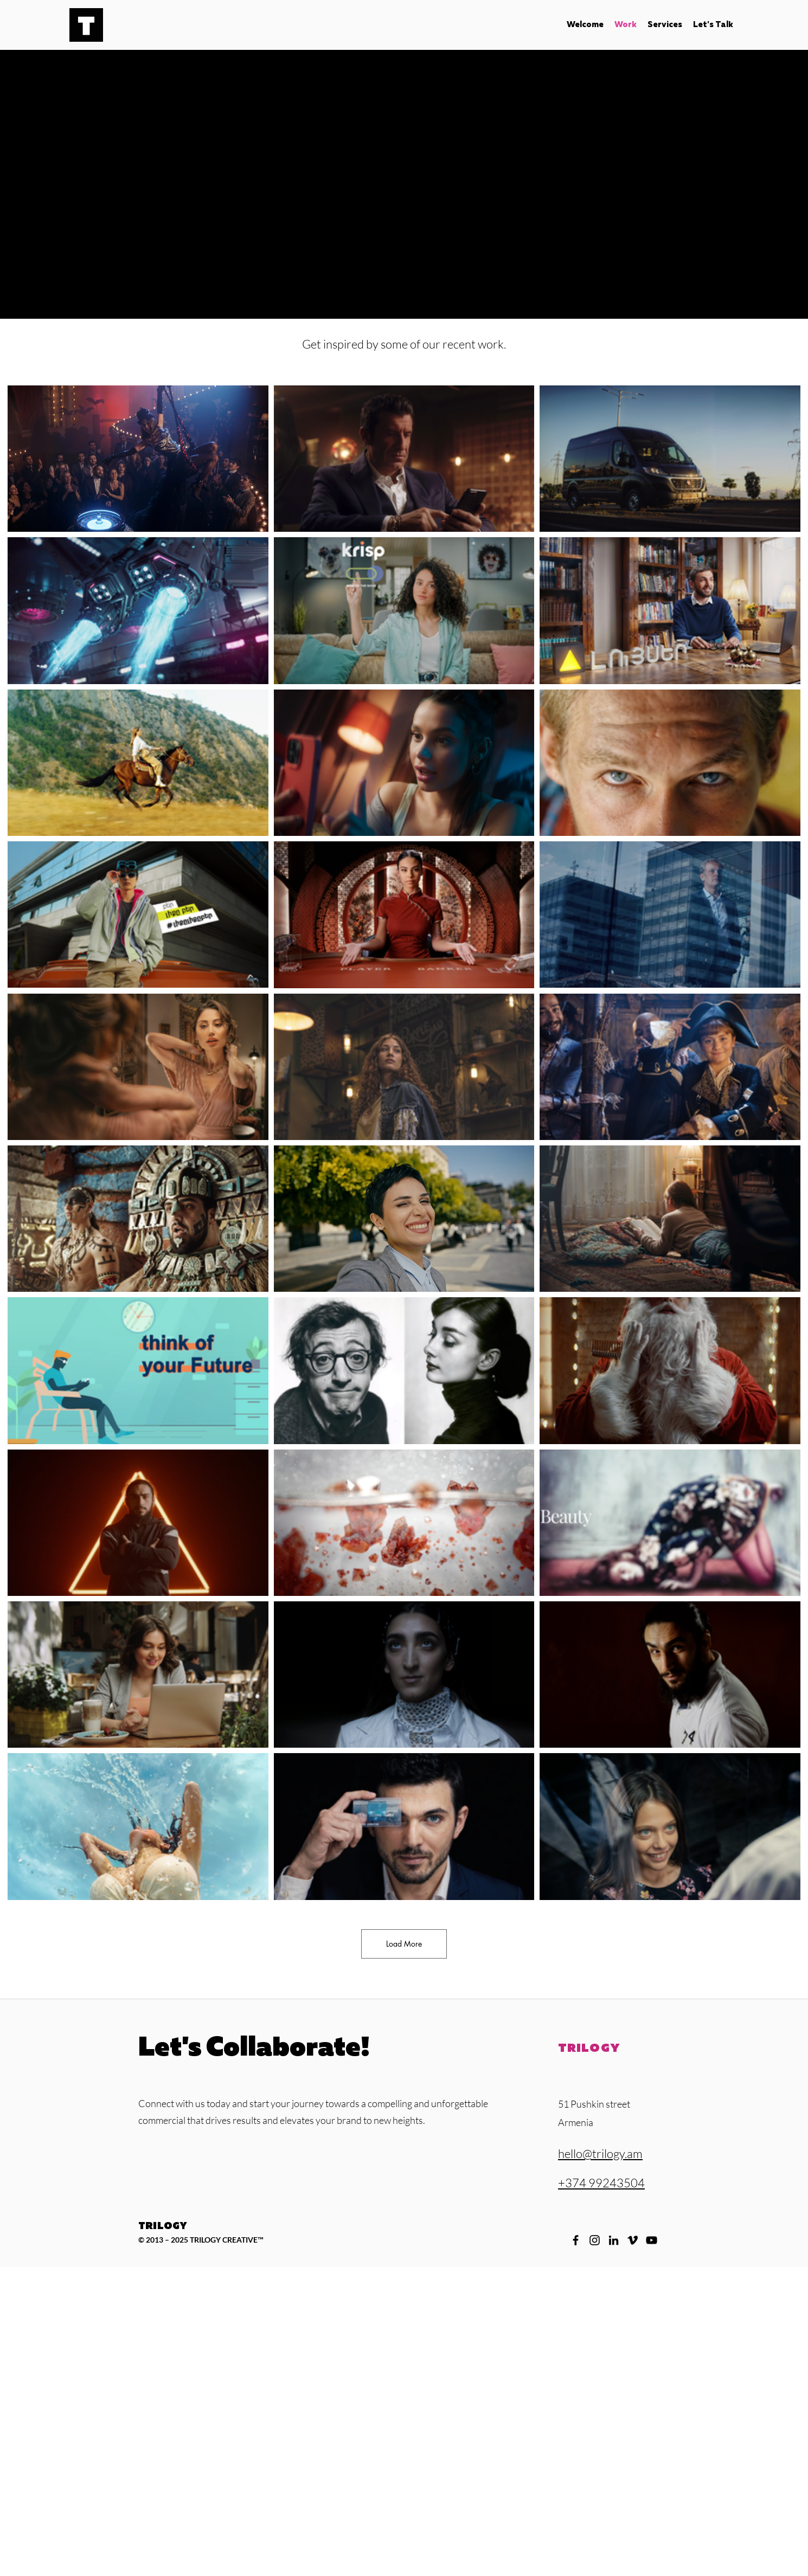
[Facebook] (575, 2240)
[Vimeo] (632, 2240)
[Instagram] (594, 2240)
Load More (404, 1944)
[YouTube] (651, 2240)
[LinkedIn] (613, 2240)
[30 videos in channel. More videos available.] (404, 1142)
